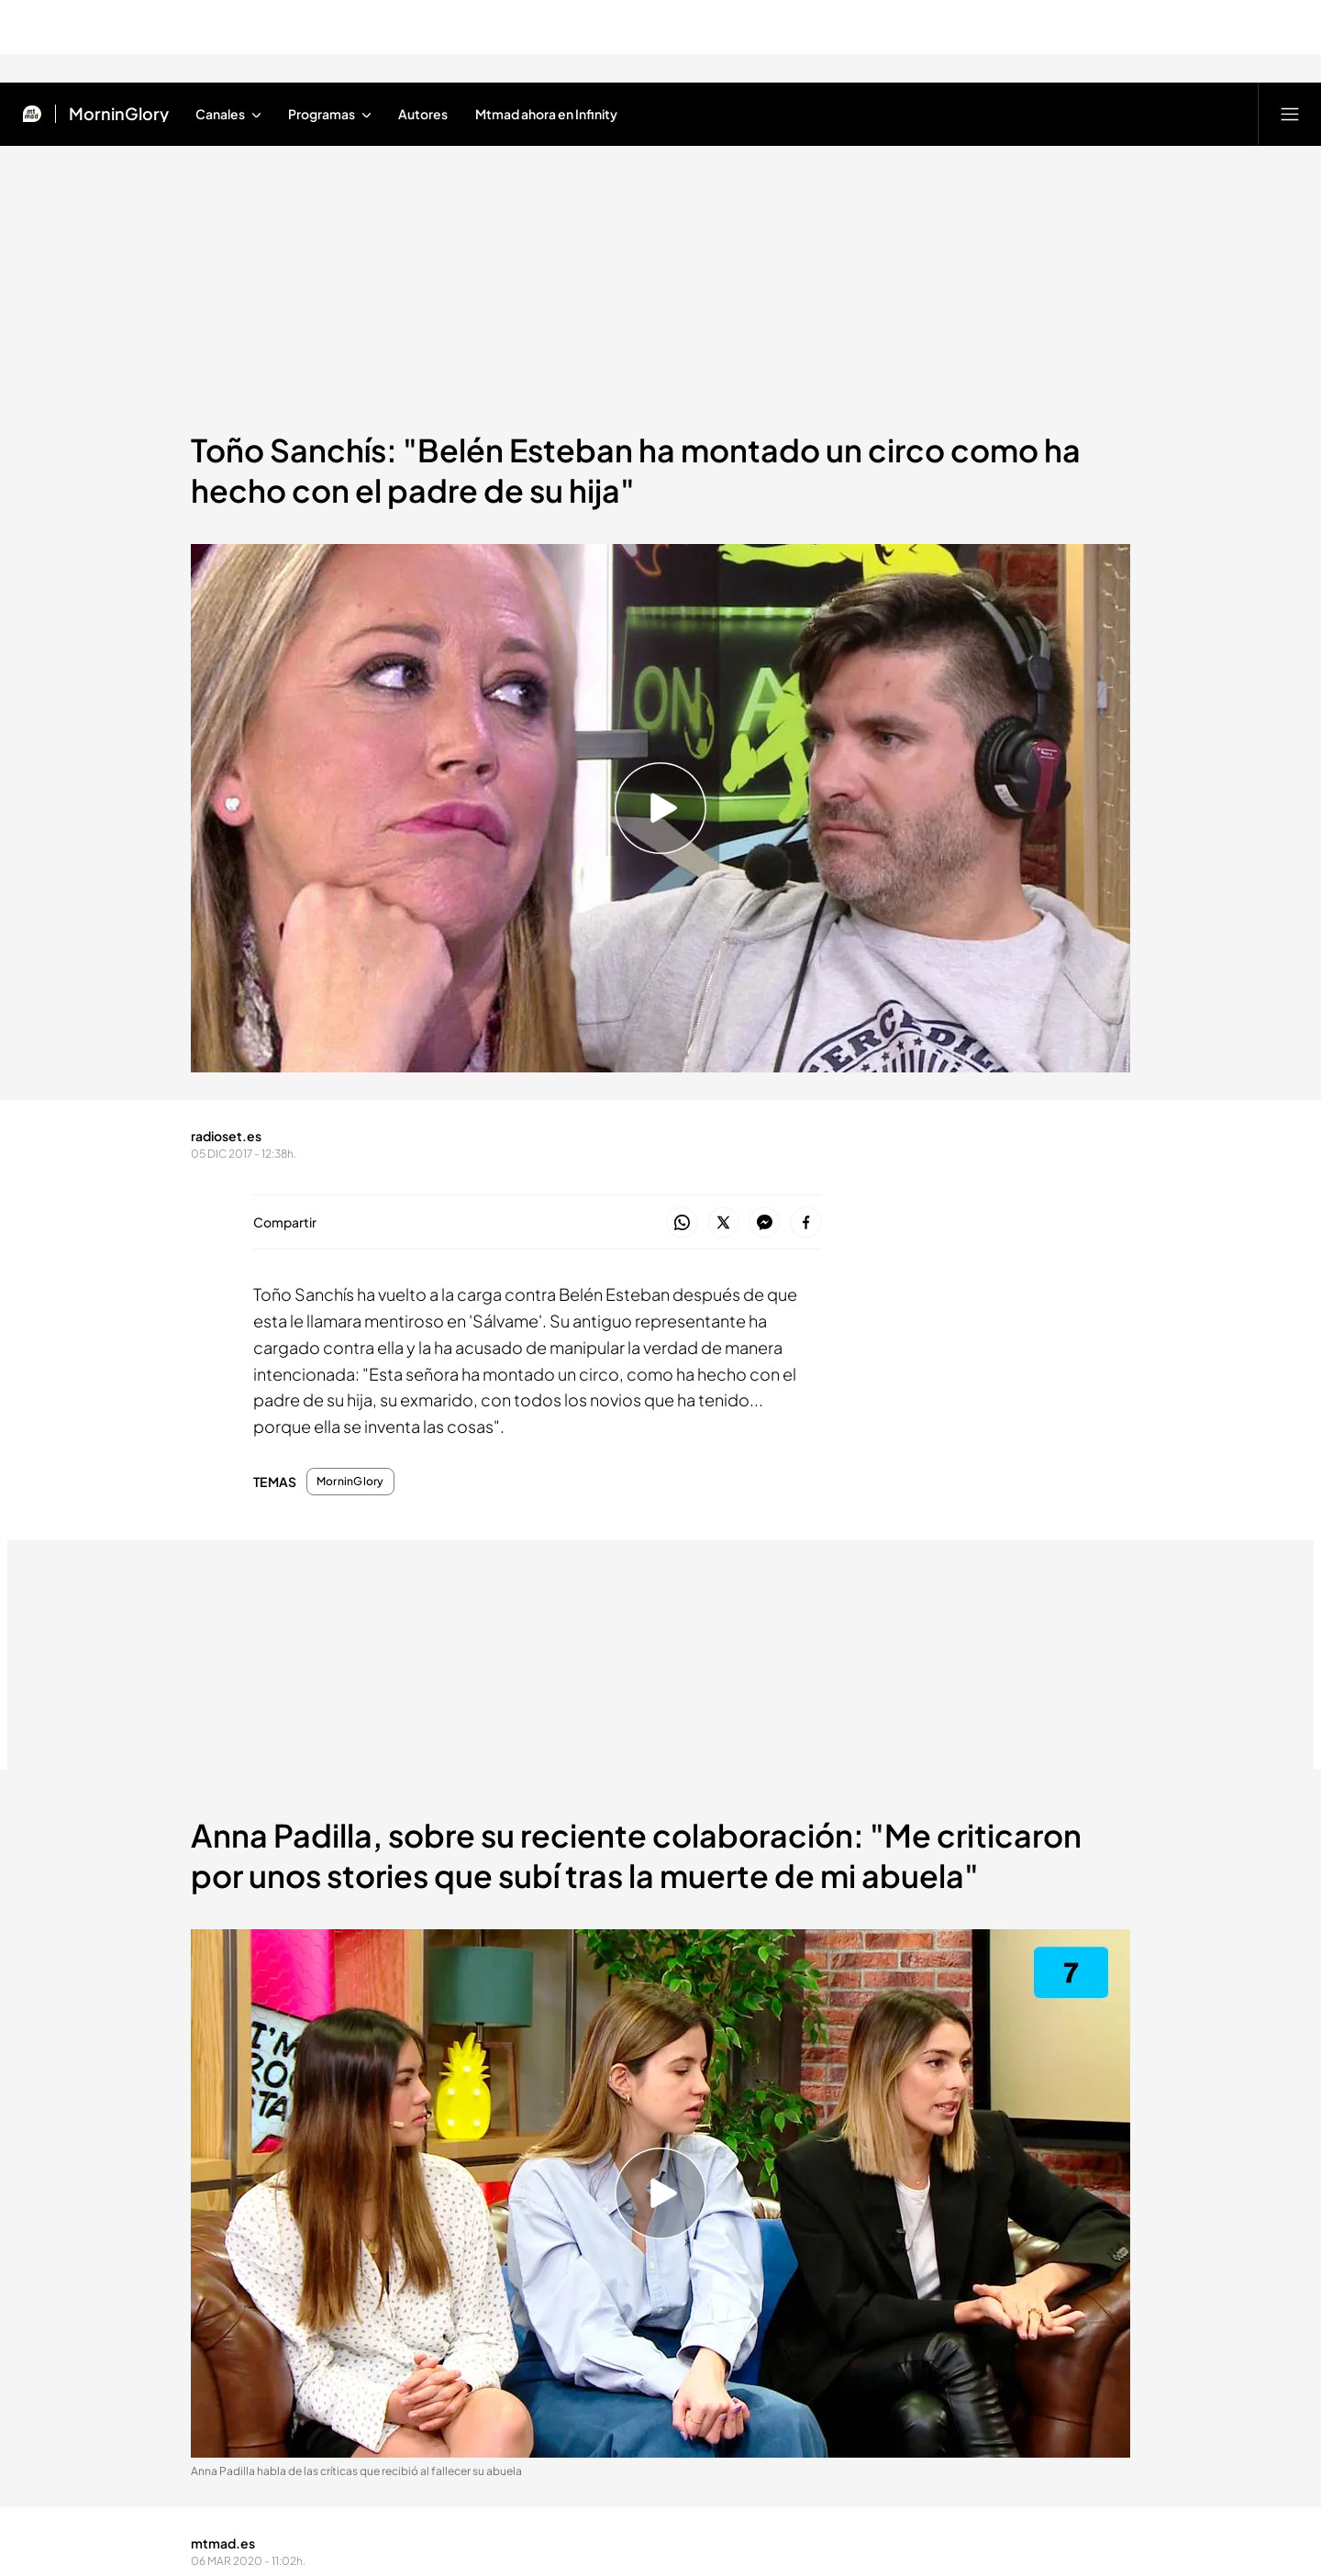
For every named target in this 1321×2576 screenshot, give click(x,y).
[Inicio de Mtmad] (32, 114)
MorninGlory (350, 1481)
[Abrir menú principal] (1290, 114)
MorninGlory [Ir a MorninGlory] (119, 113)
